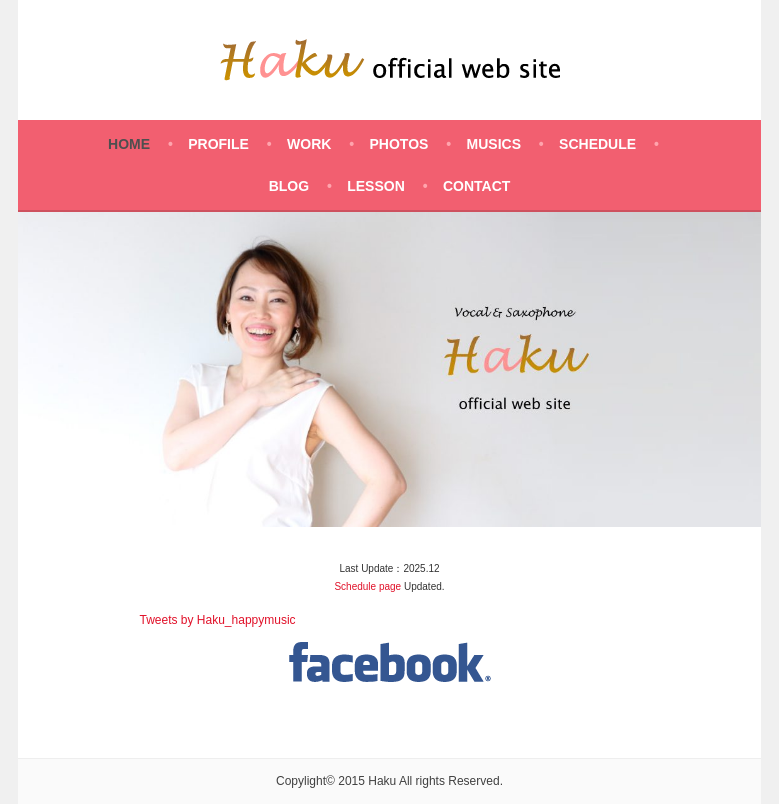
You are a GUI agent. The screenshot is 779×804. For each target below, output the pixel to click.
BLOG (289, 186)
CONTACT (476, 186)
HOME (129, 144)
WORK (309, 144)
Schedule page (367, 586)
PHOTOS (399, 144)
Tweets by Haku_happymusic (218, 620)
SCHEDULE (597, 144)
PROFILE (218, 144)
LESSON (376, 186)
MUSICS (494, 144)
